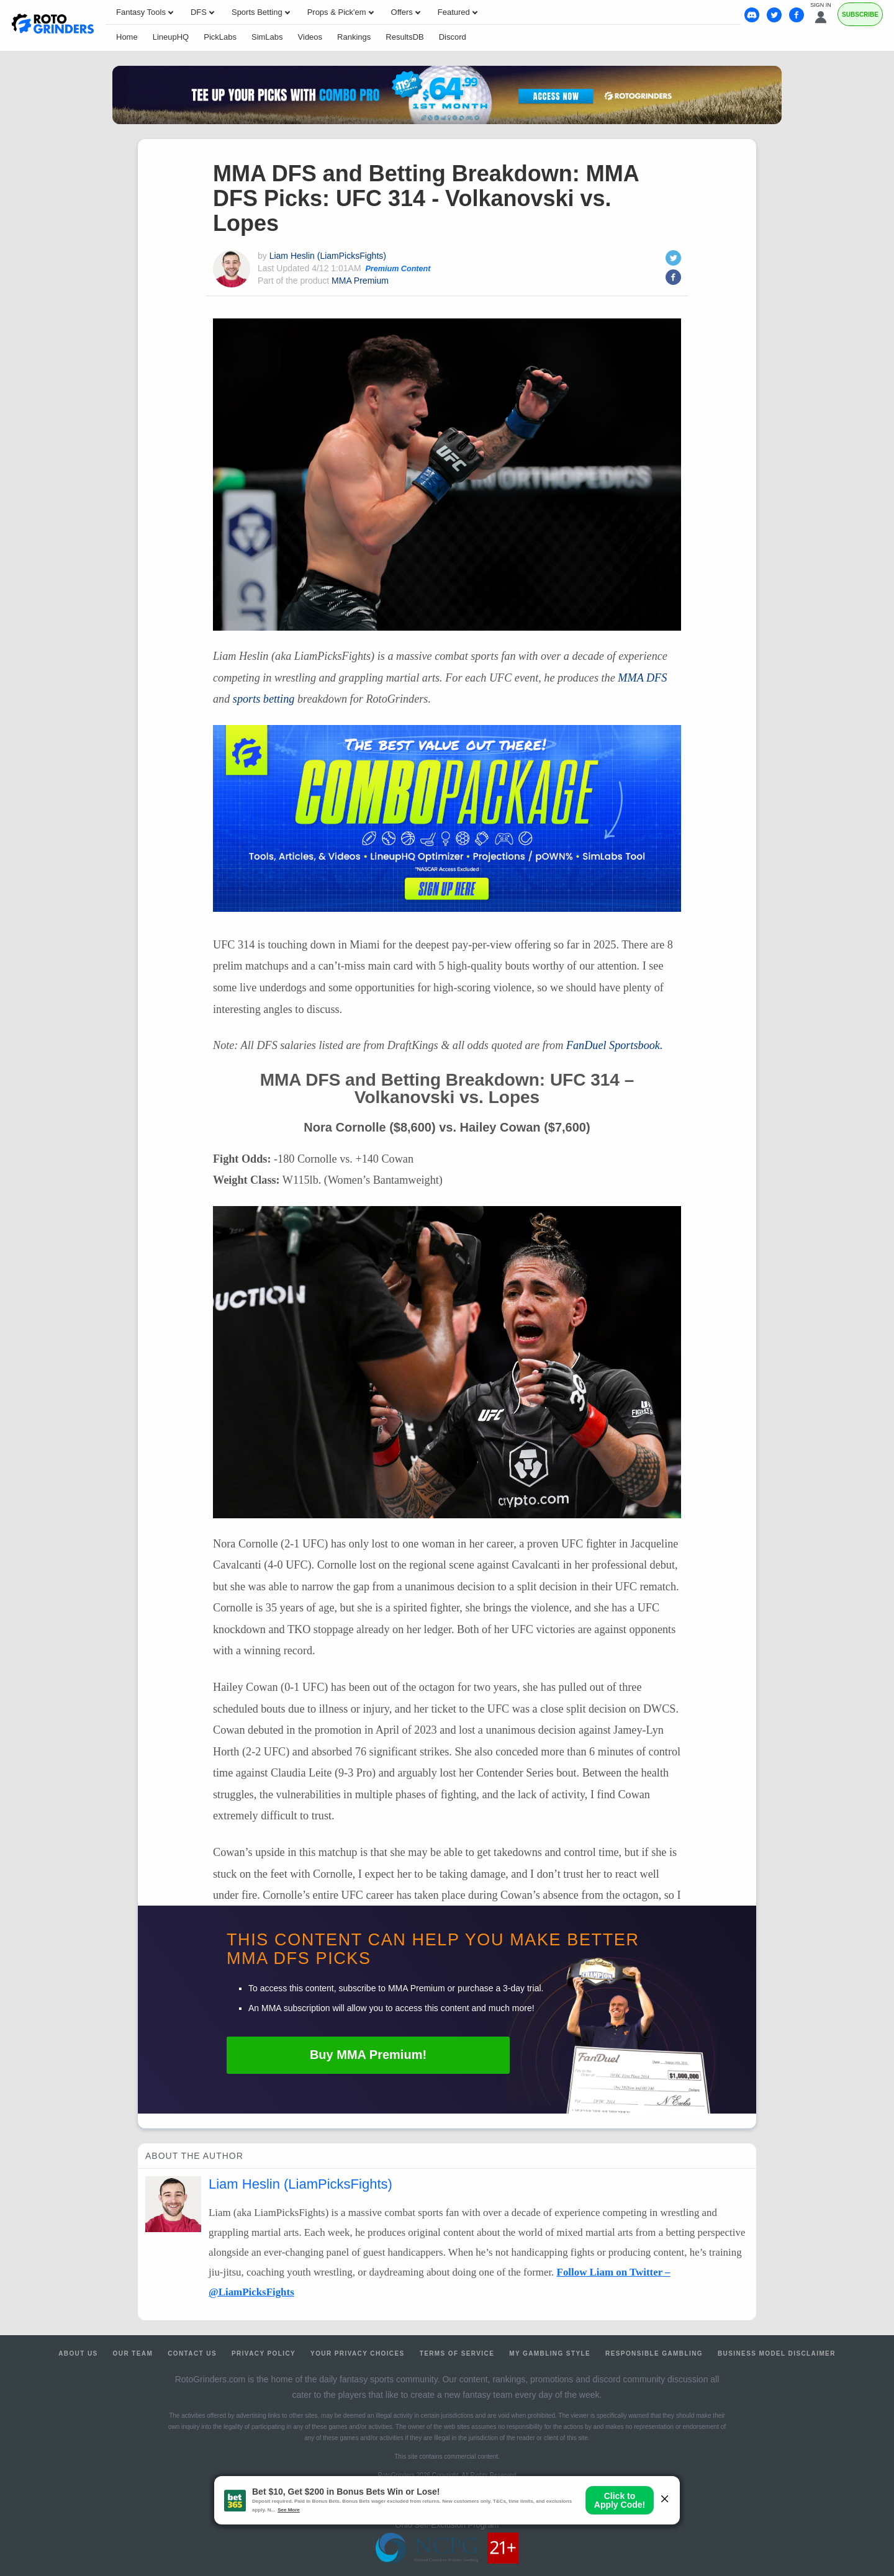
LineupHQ (171, 37)
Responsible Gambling (654, 2353)
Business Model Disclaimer (777, 2353)
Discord (452, 37)
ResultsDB (404, 37)
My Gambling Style (549, 2353)
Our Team (133, 2353)
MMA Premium (360, 281)
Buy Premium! (368, 2054)
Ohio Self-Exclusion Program (447, 2524)
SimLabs (267, 37)
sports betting (264, 699)
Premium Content (397, 268)
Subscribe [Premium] (860, 14)
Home (127, 37)
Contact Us (192, 2353)
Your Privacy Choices (357, 2353)
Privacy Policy (264, 2353)
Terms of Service (457, 2353)
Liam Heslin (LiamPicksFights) (327, 256)
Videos (310, 37)
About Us (77, 2353)
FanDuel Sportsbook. (614, 1045)
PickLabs (220, 37)
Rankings (354, 37)
